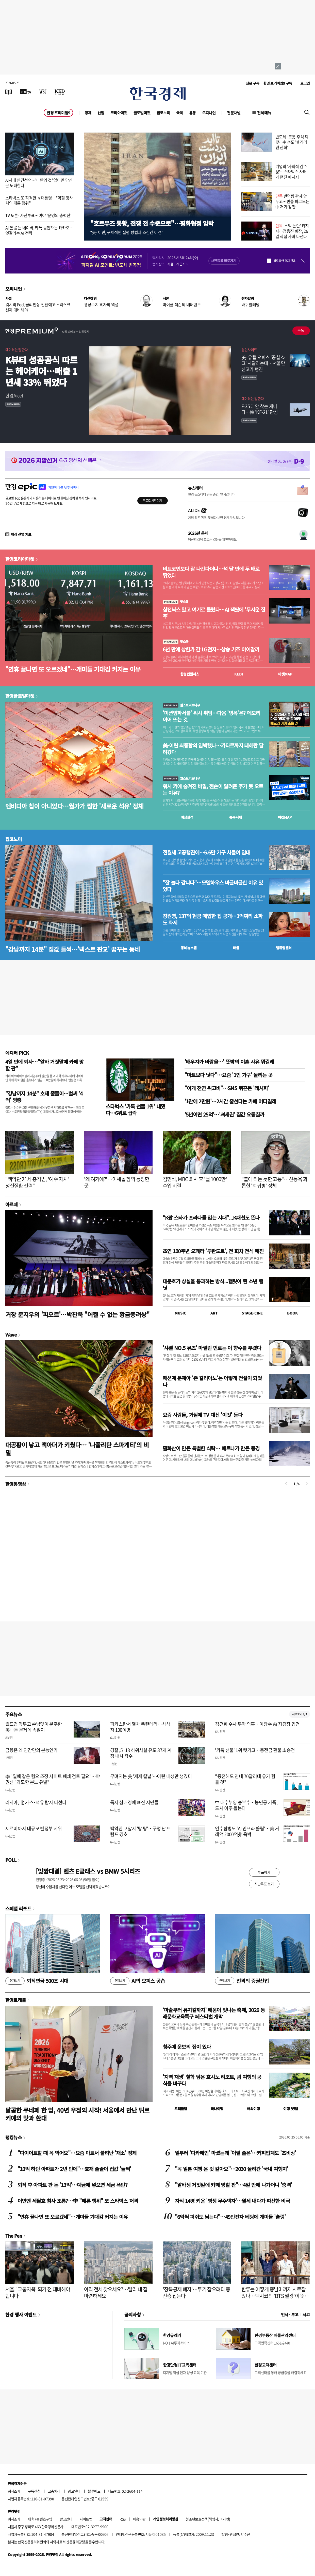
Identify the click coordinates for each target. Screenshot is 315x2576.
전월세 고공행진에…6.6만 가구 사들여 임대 (206, 852)
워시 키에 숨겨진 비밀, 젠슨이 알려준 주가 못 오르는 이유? (213, 789)
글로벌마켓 (142, 112)
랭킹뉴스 (13, 2137)
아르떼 (11, 1204)
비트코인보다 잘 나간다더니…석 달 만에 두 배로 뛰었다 (211, 572)
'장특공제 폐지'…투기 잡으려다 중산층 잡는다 (196, 2292)
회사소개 (14, 2491)
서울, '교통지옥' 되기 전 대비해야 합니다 (37, 2292)
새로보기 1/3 (299, 1714)
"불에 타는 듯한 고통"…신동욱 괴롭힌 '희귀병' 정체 (274, 1182)
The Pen (13, 2235)
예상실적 (187, 817)
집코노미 (163, 112)
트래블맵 (180, 2108)
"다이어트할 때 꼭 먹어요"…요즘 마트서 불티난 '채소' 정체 (77, 2153)
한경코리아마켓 (20, 559)
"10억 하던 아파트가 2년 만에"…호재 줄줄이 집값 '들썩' (74, 2168)
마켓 (285, 674)
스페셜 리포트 (18, 1908)
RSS (122, 2519)
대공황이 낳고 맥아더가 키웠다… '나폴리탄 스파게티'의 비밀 (77, 1448)
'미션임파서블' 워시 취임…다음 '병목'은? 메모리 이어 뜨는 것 (211, 716)
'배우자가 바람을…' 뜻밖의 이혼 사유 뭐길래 (229, 1061)
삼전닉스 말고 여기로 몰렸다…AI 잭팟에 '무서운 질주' (214, 612)
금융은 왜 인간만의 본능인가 (31, 1750)
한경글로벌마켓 (20, 695)
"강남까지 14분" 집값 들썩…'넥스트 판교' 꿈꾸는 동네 (72, 949)
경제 (88, 112)
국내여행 (217, 2108)
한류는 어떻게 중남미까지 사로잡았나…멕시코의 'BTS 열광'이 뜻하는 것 (275, 2296)
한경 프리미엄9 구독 (277, 83)
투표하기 (264, 1872)
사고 (306, 2314)
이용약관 (139, 2519)
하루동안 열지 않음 (284, 261)
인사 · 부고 (290, 2314)
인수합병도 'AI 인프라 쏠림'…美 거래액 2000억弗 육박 (247, 1831)
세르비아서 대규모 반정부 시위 (33, 1828)
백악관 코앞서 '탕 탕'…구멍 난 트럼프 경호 (140, 1831)
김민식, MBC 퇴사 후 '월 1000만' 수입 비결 (195, 1182)
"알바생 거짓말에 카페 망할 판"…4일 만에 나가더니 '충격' (233, 2184)
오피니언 (209, 112)
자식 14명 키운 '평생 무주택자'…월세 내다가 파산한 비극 (232, 2200)
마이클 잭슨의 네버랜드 (182, 304)
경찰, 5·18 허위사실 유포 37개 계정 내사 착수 (140, 1753)
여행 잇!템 (290, 2108)
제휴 (31, 2519)
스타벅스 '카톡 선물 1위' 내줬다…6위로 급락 (135, 1110)
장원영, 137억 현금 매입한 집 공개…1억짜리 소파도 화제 (213, 919)
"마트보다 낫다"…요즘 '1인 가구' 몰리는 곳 (229, 1075)
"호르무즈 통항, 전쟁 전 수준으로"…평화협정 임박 (152, 223)
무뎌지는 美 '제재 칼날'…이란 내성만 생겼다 (151, 1776)
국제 (179, 112)
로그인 (305, 83)
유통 (192, 112)
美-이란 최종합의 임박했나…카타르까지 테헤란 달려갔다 (213, 748)
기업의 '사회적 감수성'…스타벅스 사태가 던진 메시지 (291, 171)
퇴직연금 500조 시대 (36, 1981)
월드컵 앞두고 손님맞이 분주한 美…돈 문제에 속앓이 (33, 1727)
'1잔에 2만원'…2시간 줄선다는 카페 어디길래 (230, 1101)
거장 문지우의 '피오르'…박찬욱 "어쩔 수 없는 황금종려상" (77, 1314)
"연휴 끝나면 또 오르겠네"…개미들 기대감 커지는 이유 (73, 669)
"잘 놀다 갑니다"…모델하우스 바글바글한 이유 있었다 (213, 885)
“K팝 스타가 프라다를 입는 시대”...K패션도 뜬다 (211, 1217)
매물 (236, 947)
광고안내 (74, 2491)
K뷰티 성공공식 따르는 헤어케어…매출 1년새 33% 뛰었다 (41, 371)
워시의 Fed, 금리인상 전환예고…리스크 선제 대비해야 (37, 307)
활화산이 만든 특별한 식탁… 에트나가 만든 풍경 (211, 1448)
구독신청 (34, 2491)
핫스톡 (176, 601)
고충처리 (54, 2491)
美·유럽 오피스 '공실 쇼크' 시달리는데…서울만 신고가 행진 (263, 363)
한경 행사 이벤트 (21, 2314)
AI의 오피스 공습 (137, 1981)
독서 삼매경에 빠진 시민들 (134, 1802)
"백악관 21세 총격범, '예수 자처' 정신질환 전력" (37, 1182)
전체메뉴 (264, 112)
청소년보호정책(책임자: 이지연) (208, 2519)
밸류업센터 (284, 947)
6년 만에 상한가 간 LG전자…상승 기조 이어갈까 (211, 649)
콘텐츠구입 (44, 2519)
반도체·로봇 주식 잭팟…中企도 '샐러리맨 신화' (291, 142)
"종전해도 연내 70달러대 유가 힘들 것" (245, 1779)
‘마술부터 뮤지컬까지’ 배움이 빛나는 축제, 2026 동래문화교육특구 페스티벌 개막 (214, 2013)
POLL (10, 1859)
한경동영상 (15, 1484)
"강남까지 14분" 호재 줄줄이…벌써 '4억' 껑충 (44, 1097)
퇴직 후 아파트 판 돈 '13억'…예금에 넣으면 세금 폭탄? (72, 2184)
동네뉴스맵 (188, 947)
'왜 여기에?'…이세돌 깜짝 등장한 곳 (116, 1182)
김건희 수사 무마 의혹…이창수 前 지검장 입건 (257, 1724)
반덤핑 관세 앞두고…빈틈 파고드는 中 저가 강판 (292, 201)
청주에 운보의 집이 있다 (187, 2046)
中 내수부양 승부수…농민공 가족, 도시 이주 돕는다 (246, 1805)
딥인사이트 (249, 349)
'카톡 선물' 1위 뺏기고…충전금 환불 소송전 (255, 1750)
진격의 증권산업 (242, 1981)
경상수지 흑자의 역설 (101, 304)
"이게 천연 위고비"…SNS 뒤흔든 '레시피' (227, 1088)
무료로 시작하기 (152, 500)
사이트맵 (86, 2519)
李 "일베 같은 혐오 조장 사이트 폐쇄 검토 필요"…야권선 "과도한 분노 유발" (52, 1779)
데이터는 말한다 (16, 349)
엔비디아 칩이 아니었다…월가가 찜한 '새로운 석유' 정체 (74, 806)
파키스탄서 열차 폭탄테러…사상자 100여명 (140, 1727)
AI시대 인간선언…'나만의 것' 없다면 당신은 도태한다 (39, 182)
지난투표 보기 (264, 1883)
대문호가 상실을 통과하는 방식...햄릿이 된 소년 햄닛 (213, 1284)
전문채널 (234, 112)
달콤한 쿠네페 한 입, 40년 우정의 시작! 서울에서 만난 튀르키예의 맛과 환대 (77, 2114)
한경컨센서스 (189, 674)
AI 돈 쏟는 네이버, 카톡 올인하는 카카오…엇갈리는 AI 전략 (39, 230)
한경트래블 (15, 2000)
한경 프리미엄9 (58, 112)
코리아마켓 (118, 112)
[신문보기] (8, 91)
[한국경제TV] (25, 91)
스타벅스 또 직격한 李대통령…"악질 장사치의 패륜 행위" (39, 200)
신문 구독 (252, 83)
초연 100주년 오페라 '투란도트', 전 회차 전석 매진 (213, 1251)
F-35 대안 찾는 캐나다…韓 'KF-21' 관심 (259, 409)
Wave (11, 1334)
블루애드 (94, 2491)
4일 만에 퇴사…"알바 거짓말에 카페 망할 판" (44, 1065)
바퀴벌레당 (250, 304)
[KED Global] (60, 91)
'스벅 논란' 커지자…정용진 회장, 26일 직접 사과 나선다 (292, 231)
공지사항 (132, 2314)
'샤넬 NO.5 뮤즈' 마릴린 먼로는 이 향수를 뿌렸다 (212, 1347)
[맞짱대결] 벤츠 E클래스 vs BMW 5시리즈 (88, 1871)
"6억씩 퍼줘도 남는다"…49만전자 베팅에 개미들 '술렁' (230, 2216)
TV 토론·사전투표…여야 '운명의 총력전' (38, 215)
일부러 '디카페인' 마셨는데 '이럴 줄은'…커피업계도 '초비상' (235, 2153)
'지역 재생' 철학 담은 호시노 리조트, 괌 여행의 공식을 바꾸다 (212, 2080)
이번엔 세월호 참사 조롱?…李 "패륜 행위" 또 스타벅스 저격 (78, 2200)
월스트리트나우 (181, 705)
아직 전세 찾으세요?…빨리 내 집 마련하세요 (115, 2292)
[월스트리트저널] (42, 91)
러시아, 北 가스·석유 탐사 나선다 (36, 1802)
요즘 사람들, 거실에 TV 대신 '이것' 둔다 (202, 1414)
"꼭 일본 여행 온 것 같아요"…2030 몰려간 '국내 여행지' (231, 2168)
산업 (100, 112)
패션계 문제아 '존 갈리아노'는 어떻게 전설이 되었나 (212, 1381)
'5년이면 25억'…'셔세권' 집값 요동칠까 (224, 1114)
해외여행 (253, 2108)
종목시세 (235, 817)
